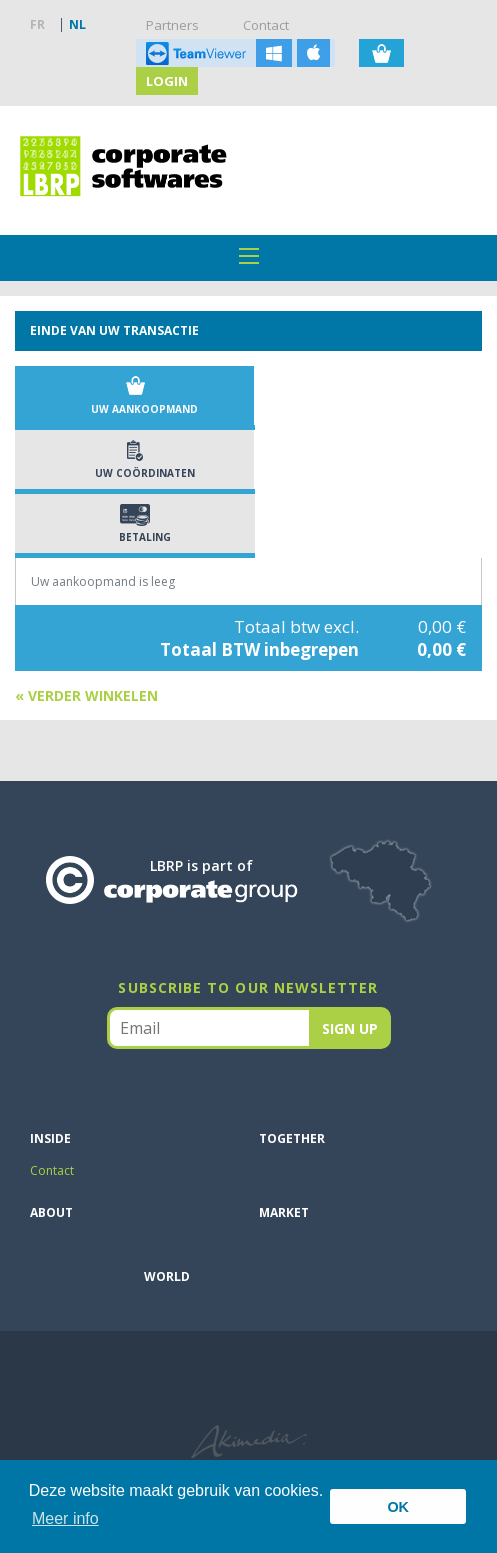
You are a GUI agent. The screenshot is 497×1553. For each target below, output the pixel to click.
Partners (172, 25)
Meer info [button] (65, 1518)
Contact (266, 25)
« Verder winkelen (86, 695)
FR (37, 24)
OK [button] (398, 1507)
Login (167, 81)
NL (77, 24)
